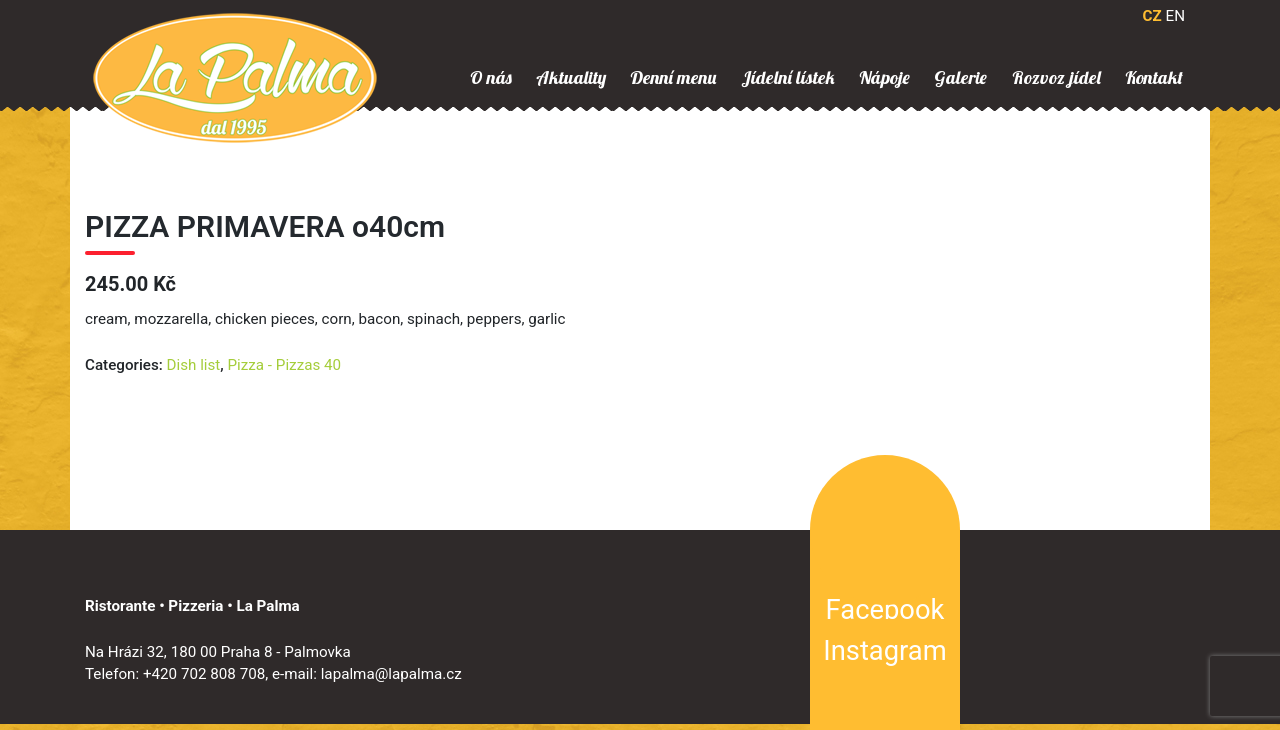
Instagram (884, 651)
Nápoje (884, 77)
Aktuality (571, 77)
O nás (491, 77)
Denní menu (673, 77)
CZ (1152, 16)
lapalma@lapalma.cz (391, 674)
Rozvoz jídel (1056, 77)
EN (1175, 16)
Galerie (960, 77)
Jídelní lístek (788, 77)
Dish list (194, 365)
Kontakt (1154, 77)
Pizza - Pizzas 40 (285, 365)
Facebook (885, 610)
